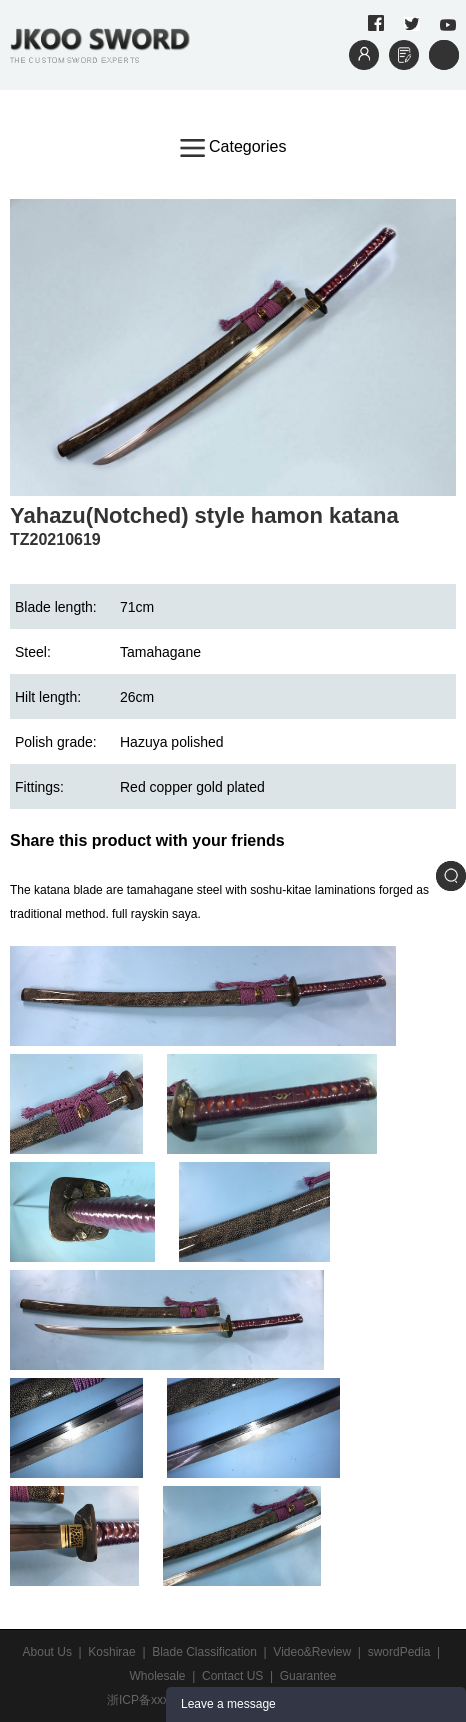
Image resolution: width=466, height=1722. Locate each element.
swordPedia (399, 1652)
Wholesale (157, 1676)
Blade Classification (204, 1652)
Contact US (232, 1676)
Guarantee (308, 1676)
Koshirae (111, 1652)
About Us (47, 1652)
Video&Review (312, 1652)
